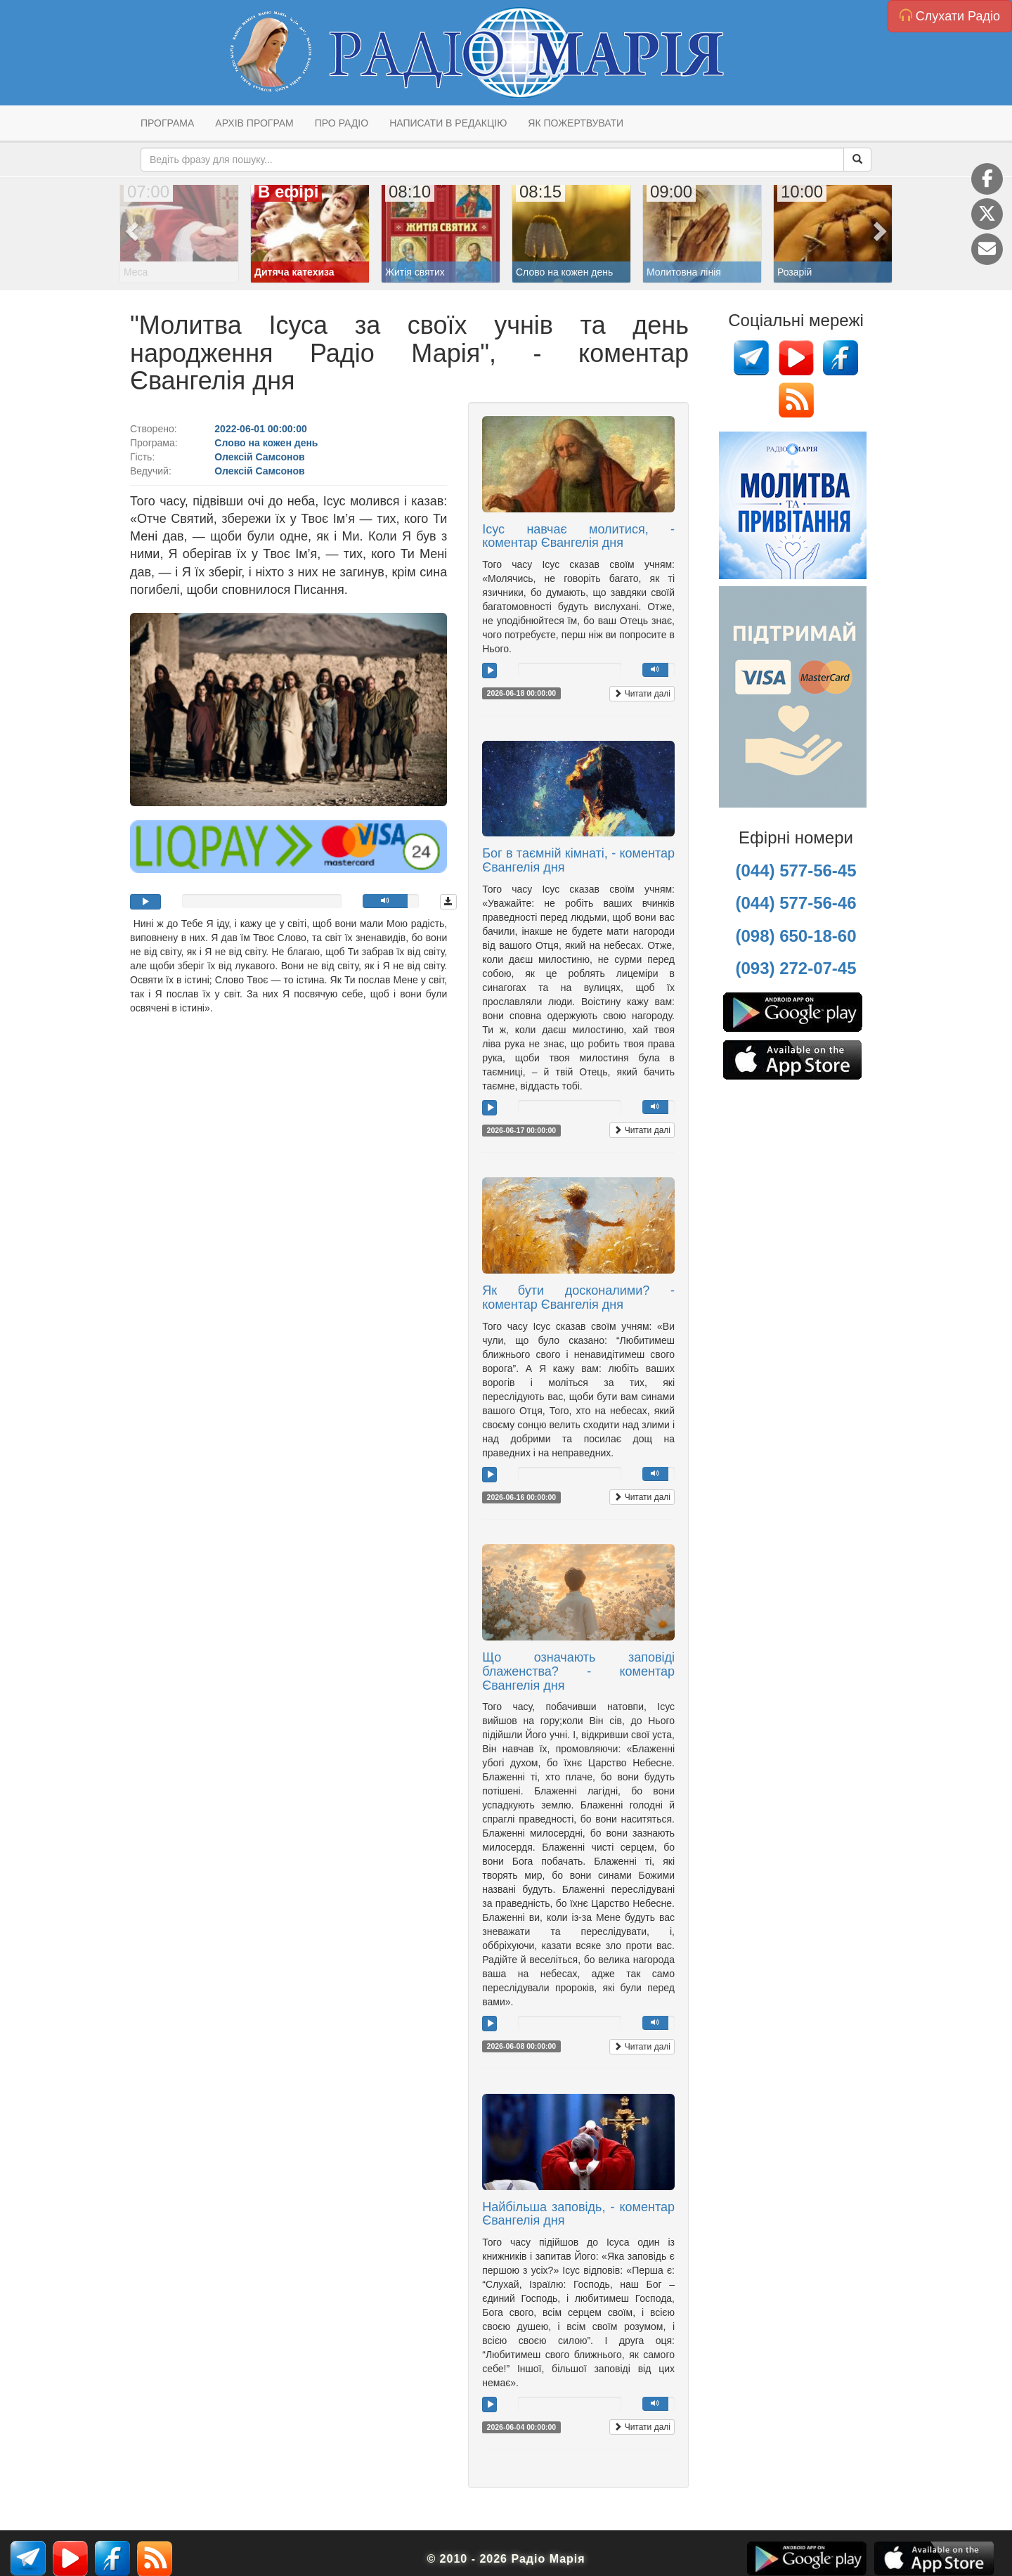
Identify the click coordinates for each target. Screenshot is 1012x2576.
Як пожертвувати (575, 123)
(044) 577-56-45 (795, 870)
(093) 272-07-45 (795, 968)
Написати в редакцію (448, 123)
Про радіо (341, 123)
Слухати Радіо (950, 15)
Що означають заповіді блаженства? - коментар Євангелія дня (578, 1671)
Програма (167, 123)
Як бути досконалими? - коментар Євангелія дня (578, 1297)
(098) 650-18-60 (795, 935)
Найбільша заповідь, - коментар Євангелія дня (578, 2214)
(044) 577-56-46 (795, 902)
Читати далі (642, 694)
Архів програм (254, 123)
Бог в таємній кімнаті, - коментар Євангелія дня (578, 860)
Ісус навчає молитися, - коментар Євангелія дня (578, 536)
